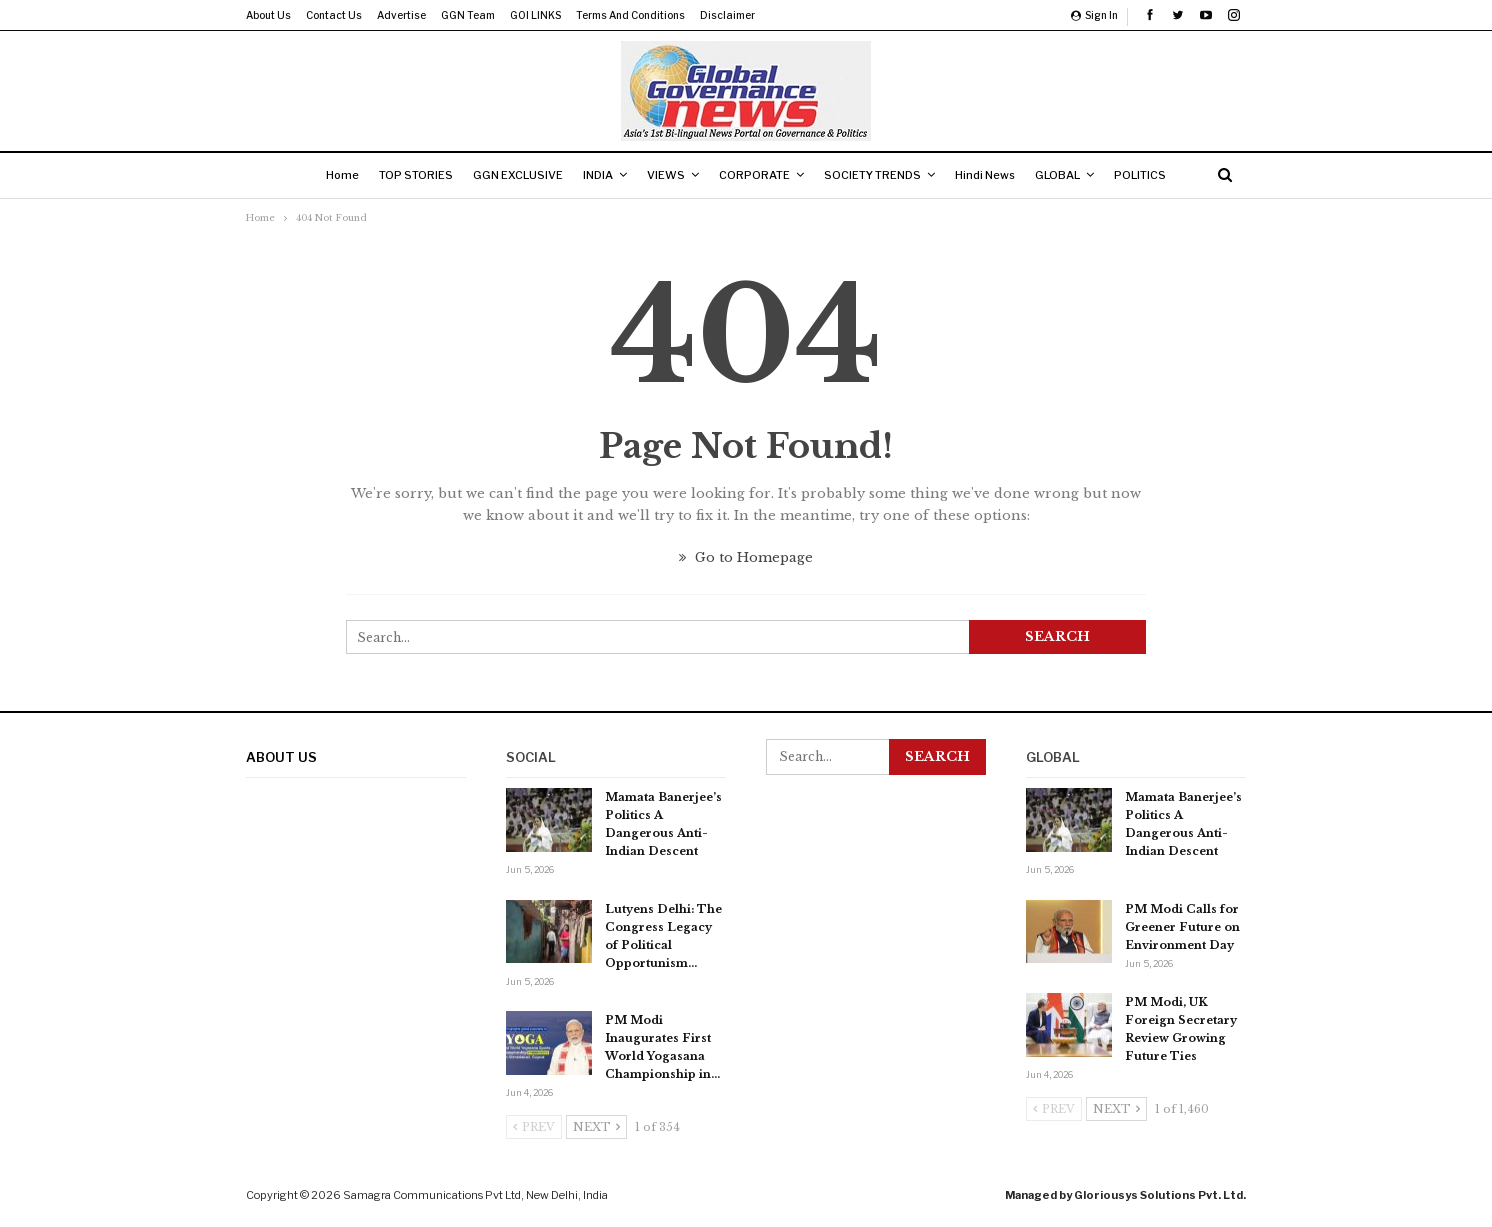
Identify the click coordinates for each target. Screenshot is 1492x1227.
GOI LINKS (535, 15)
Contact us (334, 15)
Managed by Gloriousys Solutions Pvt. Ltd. (1125, 1195)
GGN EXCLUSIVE (508, 175)
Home (324, 175)
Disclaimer (727, 15)
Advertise (401, 15)
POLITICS (1158, 175)
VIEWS (664, 175)
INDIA (592, 175)
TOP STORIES (402, 175)
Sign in (1094, 15)
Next (596, 1127)
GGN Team (468, 15)
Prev (534, 1127)
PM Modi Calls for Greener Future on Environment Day (1182, 927)
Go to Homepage (746, 557)
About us (268, 15)
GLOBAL (1071, 175)
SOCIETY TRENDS (878, 175)
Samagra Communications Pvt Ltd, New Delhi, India (475, 1195)
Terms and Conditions (630, 15)
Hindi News (995, 175)
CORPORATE (756, 175)
